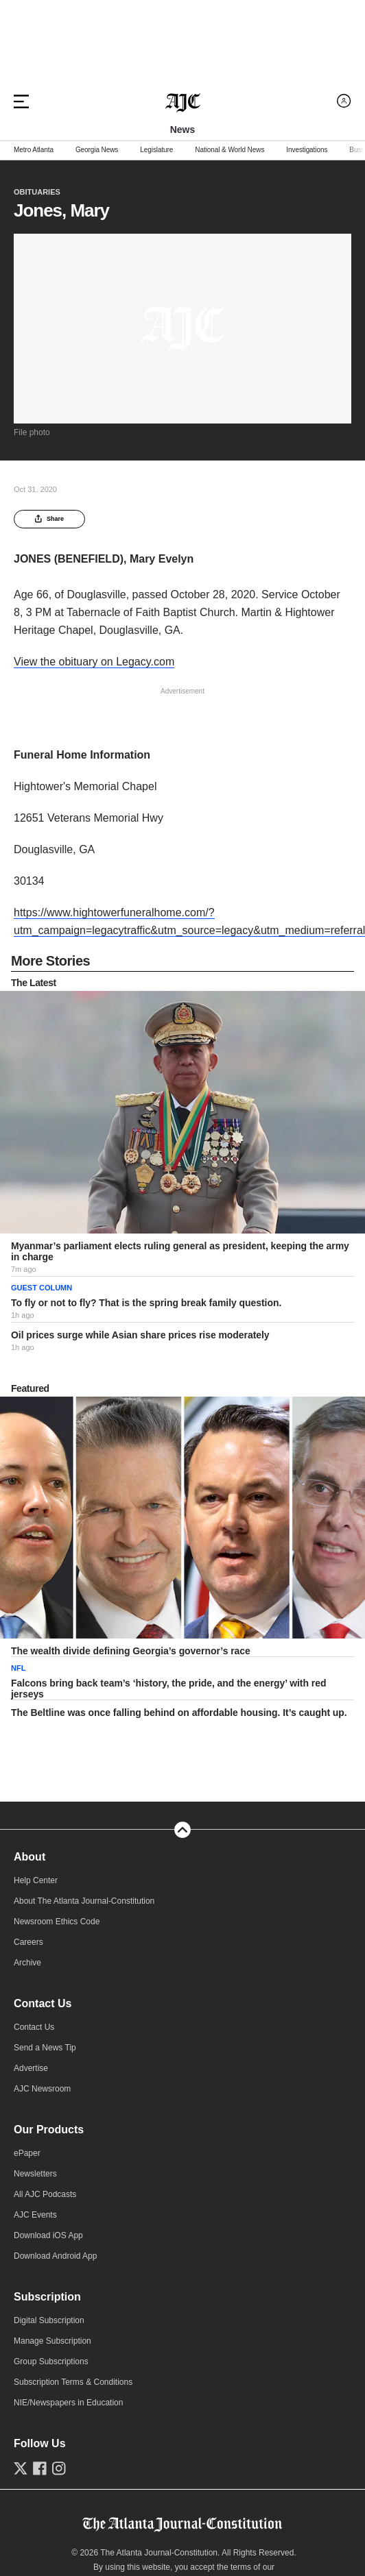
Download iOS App (48, 2235)
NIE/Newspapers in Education (68, 2402)
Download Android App (55, 2256)
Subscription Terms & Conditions (73, 2382)
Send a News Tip (45, 2047)
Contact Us (42, 2003)
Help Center (36, 1880)
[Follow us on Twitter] (20, 2468)
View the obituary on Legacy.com (94, 661)
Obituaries (37, 192)
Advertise (31, 2068)
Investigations (306, 150)
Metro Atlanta (34, 150)
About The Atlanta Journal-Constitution (84, 1901)
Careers (28, 1942)
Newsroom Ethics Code (56, 1921)
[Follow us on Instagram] (59, 2468)
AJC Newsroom (42, 2089)
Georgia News (96, 150)
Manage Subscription (52, 2341)
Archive (27, 1962)
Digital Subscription (49, 2320)
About (29, 1857)
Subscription (47, 2297)
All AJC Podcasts (45, 2194)
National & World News (229, 150)
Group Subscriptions (51, 2361)
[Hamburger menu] (21, 101)
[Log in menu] (344, 101)
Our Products (49, 2129)
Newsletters (35, 2174)
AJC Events (35, 2215)
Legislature (156, 150)
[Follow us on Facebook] (40, 2468)
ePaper (27, 2153)
